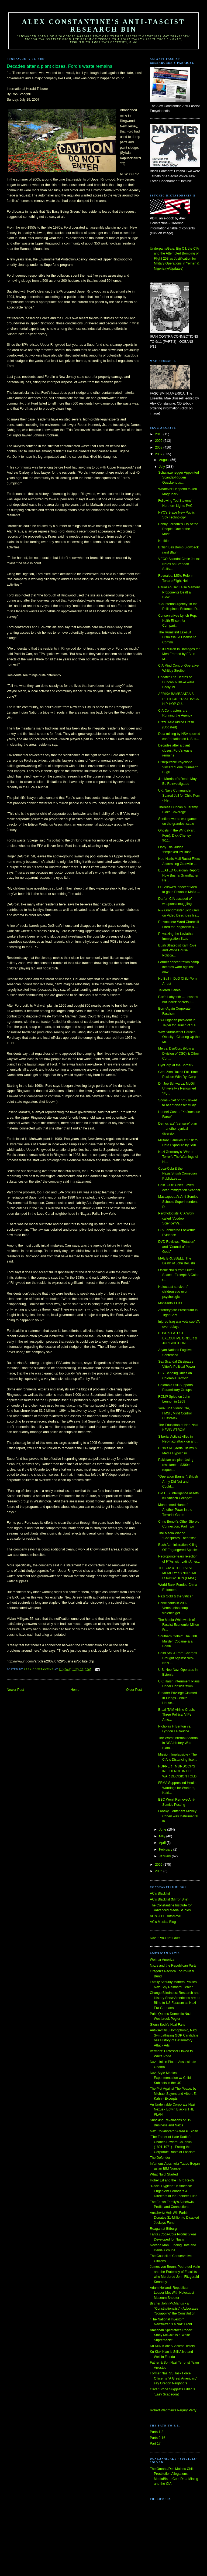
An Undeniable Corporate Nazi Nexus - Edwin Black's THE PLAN (172, 2109)
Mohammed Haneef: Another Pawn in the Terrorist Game (175, 1510)
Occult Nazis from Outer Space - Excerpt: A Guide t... (178, 1275)
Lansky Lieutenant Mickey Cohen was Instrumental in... (178, 1816)
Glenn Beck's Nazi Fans (167, 2025)
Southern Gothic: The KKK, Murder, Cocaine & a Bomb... (178, 1641)
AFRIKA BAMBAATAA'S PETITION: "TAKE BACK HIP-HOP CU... (178, 699)
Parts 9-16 (157, 2438)
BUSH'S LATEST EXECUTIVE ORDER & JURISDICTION (177, 1338)
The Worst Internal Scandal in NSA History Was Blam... (178, 1743)
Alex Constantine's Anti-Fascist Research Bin (103, 25)
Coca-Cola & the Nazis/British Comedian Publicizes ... (177, 1173)
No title (163, 541)
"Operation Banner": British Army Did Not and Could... (178, 1481)
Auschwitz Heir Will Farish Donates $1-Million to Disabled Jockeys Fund (174, 2218)
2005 (159, 1871)
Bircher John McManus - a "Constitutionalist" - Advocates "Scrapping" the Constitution (174, 2308)
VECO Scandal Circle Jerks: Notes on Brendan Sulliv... (179, 564)
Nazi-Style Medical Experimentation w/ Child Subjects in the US (170, 2078)
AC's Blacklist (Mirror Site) (169, 1899)
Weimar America (162, 1959)
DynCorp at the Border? (175, 1065)
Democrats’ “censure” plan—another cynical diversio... (177, 1128)
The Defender (160, 2158)
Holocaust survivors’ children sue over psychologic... (173, 1292)
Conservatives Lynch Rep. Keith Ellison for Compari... (177, 620)
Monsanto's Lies (170, 1303)
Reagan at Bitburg (163, 2229)
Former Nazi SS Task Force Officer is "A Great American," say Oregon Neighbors (173, 2378)
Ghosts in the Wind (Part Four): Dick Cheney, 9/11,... (176, 835)
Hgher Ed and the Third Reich (172, 2180)
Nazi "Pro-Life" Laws (165, 1938)
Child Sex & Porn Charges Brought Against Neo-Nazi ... (177, 1658)
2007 (159, 454)
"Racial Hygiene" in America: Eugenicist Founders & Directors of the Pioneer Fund (173, 2191)
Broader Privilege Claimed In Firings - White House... (177, 1698)
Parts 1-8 (156, 2432)
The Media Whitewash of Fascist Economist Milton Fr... (178, 1625)
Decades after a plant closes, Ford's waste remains (175, 750)
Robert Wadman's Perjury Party (173, 2410)
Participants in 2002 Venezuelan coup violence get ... (173, 1608)
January (165, 1856)
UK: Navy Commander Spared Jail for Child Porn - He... (179, 795)
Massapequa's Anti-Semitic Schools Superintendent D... (178, 1202)
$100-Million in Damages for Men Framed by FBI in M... (179, 654)
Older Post (134, 1690)
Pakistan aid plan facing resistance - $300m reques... (175, 1465)
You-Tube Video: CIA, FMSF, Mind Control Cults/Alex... (175, 1413)
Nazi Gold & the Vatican (175, 1596)
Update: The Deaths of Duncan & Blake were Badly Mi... (176, 682)
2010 (159, 434)
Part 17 (155, 2443)
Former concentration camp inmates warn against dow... (178, 967)
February (166, 1849)
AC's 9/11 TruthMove (165, 1916)
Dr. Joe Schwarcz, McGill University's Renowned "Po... (177, 1088)
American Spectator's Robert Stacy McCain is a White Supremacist (171, 2335)
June (163, 1829)
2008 (159, 447)
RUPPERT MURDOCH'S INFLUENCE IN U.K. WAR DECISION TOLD (177, 1771)
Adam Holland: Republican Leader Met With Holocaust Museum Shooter (172, 2293)
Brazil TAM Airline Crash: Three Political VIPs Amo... (176, 1715)
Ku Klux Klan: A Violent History (172, 2346)
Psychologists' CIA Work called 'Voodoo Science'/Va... (176, 1218)
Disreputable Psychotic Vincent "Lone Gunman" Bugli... (178, 767)
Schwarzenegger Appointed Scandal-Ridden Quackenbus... (178, 477)
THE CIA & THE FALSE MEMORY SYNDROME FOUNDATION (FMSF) (177, 1573)
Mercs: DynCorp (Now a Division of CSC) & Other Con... (178, 1053)
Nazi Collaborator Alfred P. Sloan (174, 2131)
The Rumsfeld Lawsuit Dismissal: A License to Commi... (177, 637)
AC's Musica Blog (163, 1922)
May (162, 1836)
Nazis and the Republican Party (173, 1965)
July (162, 467)
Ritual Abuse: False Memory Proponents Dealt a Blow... (179, 592)
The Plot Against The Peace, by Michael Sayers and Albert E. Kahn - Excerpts (173, 2093)
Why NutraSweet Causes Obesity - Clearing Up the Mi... (179, 1037)
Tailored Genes (169, 990)
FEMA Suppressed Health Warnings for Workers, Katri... (177, 1788)
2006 (159, 1864)
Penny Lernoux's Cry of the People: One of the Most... (178, 529)
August (164, 460)
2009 (159, 441)
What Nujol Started (164, 2174)
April (163, 1843)
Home (75, 1690)
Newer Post (15, 1690)
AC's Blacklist (160, 1893)
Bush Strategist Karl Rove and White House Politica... (177, 950)
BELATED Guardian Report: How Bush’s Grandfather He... (178, 875)
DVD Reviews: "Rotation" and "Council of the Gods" (176, 1247)
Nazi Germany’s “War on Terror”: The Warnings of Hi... (178, 1157)
